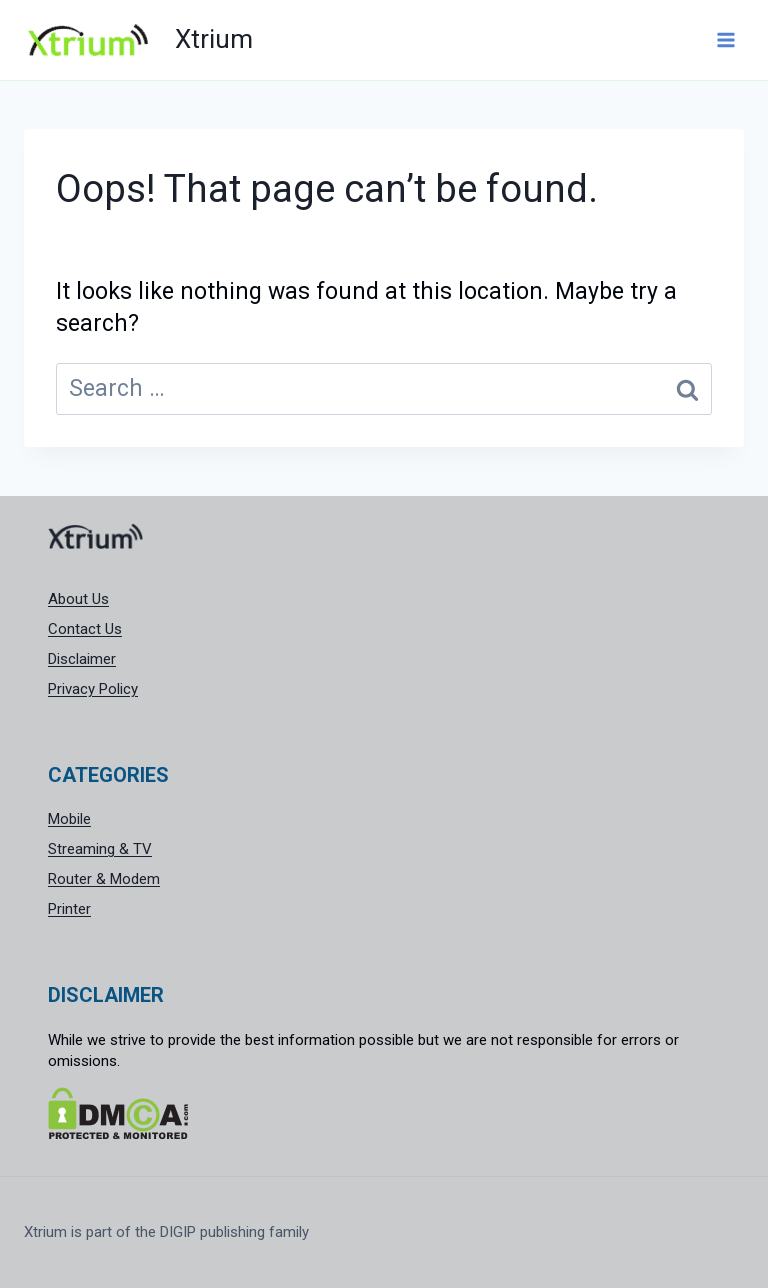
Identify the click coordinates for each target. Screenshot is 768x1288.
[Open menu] (725, 39)
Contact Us (85, 629)
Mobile (69, 819)
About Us (78, 599)
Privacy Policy (93, 689)
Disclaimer (82, 659)
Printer (69, 909)
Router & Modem (104, 879)
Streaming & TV (100, 849)
